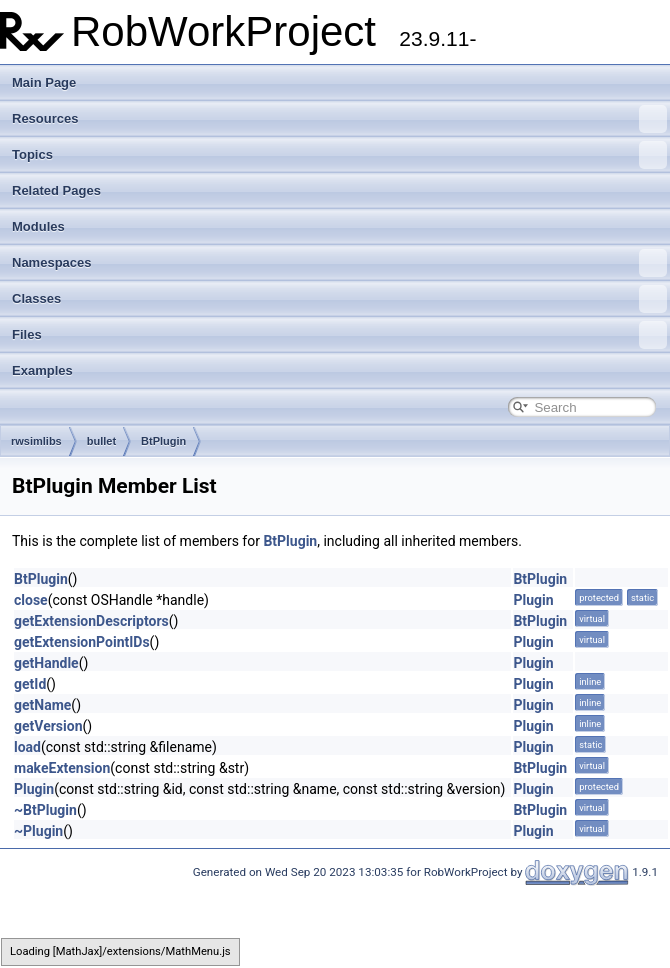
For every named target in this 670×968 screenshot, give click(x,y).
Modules (38, 226)
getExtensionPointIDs (82, 642)
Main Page (44, 82)
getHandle (46, 663)
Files (339, 335)
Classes (339, 299)
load (27, 747)
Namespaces (339, 263)
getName (42, 705)
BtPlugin (163, 441)
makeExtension (62, 768)
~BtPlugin (45, 810)
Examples (42, 370)
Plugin (533, 600)
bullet (101, 441)
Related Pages (56, 190)
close (31, 600)
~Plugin (38, 831)
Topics (339, 155)
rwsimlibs (36, 441)
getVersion (48, 726)
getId (30, 684)
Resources (339, 119)
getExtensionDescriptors (91, 621)
